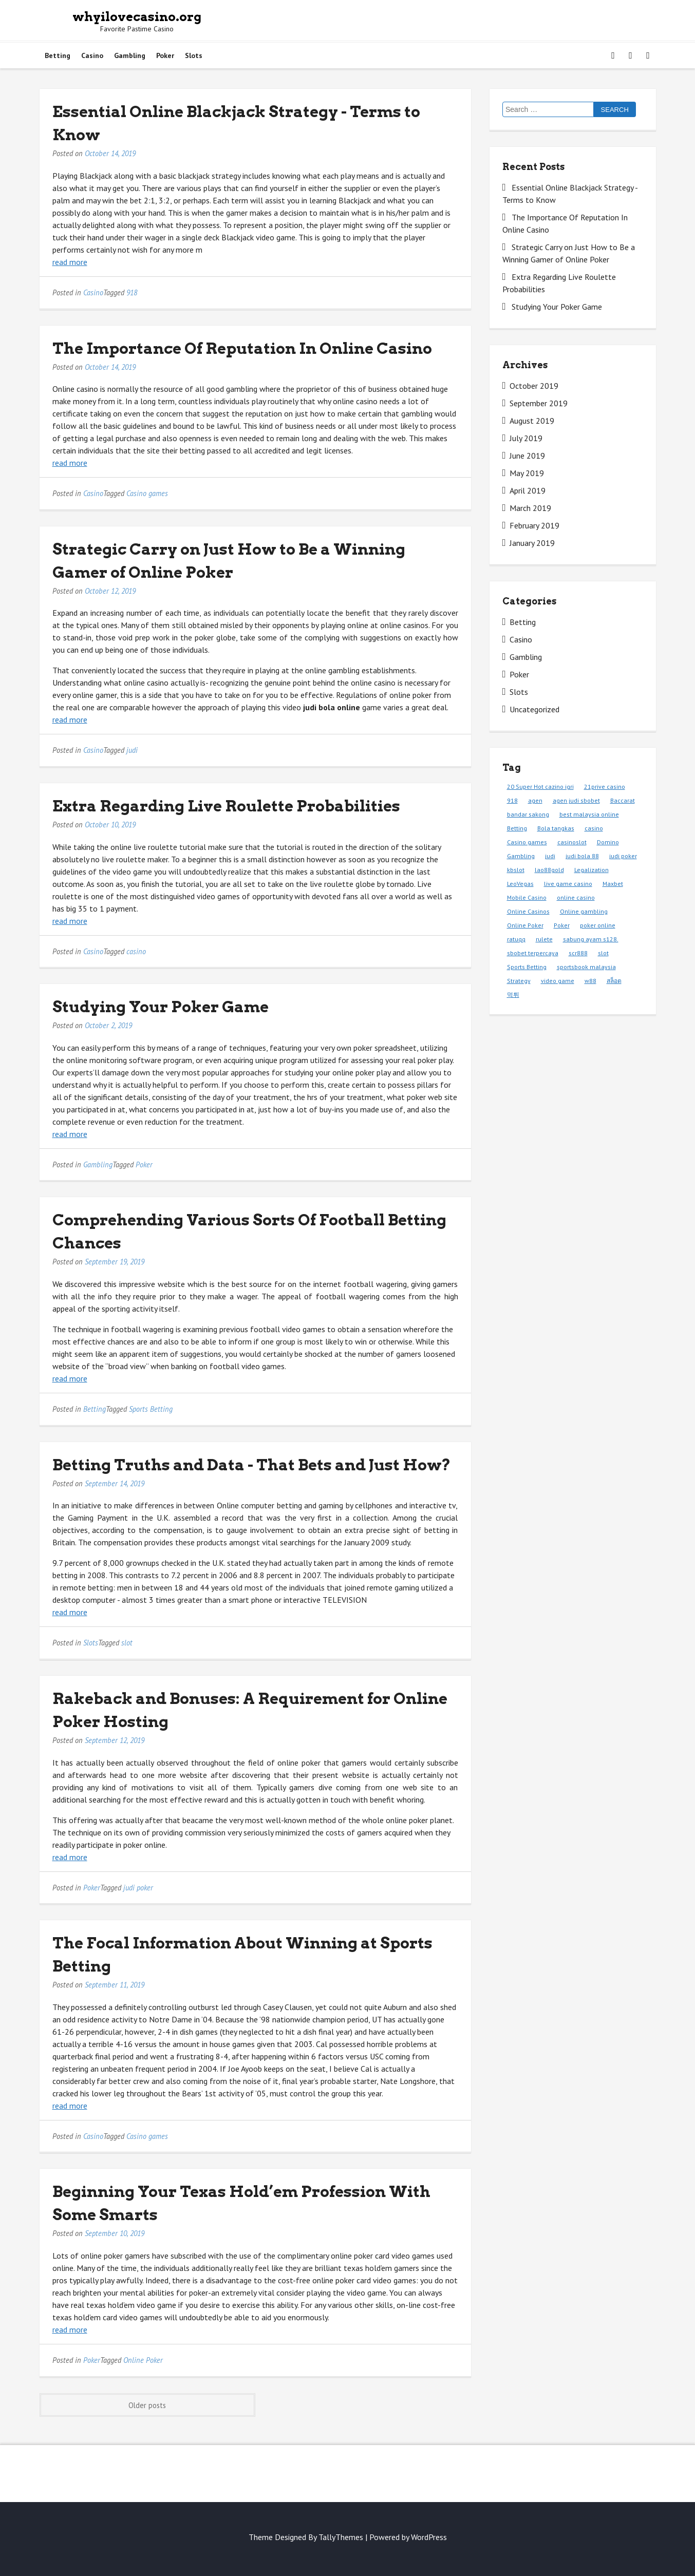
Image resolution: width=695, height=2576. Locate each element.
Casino (92, 55)
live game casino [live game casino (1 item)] (568, 883)
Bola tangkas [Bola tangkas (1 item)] (555, 828)
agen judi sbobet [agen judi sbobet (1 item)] (576, 800)
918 (131, 292)
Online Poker (143, 2360)
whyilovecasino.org (136, 16)
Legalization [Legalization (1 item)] (591, 870)
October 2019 (534, 386)
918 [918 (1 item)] (512, 800)
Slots (193, 55)
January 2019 (532, 543)
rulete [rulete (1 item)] (544, 939)
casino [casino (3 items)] (594, 828)
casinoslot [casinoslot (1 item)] (572, 842)
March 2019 (530, 508)
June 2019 (527, 455)
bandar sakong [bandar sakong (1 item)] (528, 814)
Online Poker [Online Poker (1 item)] (525, 925)
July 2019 (526, 438)
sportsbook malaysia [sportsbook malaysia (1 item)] (586, 967)
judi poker (138, 1887)
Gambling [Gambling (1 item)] (521, 856)
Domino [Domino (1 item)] (608, 842)
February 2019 (534, 525)
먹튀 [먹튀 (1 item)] (513, 994)
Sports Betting (151, 1409)
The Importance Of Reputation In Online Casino (242, 348)
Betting (57, 55)
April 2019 (528, 490)
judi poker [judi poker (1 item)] (623, 856)
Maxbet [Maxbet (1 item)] (613, 883)
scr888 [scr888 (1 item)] (578, 953)
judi (132, 750)
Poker (165, 55)
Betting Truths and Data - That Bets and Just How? (251, 1464)
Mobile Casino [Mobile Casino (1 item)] (527, 897)
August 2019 (532, 420)
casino (136, 951)
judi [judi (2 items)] (550, 856)
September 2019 (539, 403)
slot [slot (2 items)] (603, 953)
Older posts (147, 2405)
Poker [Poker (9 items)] (562, 925)
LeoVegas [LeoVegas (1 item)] (520, 883)
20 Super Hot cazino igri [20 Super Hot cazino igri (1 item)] (540, 786)
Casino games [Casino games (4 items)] (527, 842)
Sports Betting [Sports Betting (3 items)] (527, 967)
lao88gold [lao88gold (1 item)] (549, 870)
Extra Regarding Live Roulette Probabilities (226, 806)
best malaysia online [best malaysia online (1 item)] (589, 814)
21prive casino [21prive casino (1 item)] (604, 786)
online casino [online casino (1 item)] (576, 897)
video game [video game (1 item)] (557, 980)
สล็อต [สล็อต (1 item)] (614, 980)
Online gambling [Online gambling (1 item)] (584, 911)
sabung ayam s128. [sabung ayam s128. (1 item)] (590, 939)
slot (127, 1642)
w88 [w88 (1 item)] (590, 980)
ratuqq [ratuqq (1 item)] (516, 939)
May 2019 (527, 473)
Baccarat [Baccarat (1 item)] (622, 800)
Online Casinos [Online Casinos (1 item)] (528, 911)
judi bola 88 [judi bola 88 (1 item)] (582, 856)
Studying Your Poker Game (160, 1006)
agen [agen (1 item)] (535, 800)
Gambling (129, 55)
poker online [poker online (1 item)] (597, 925)
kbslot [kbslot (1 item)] (515, 870)
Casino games (147, 493)
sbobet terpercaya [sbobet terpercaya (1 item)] (532, 953)
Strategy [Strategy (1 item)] (519, 980)
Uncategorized (534, 709)
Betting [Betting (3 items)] (517, 828)
